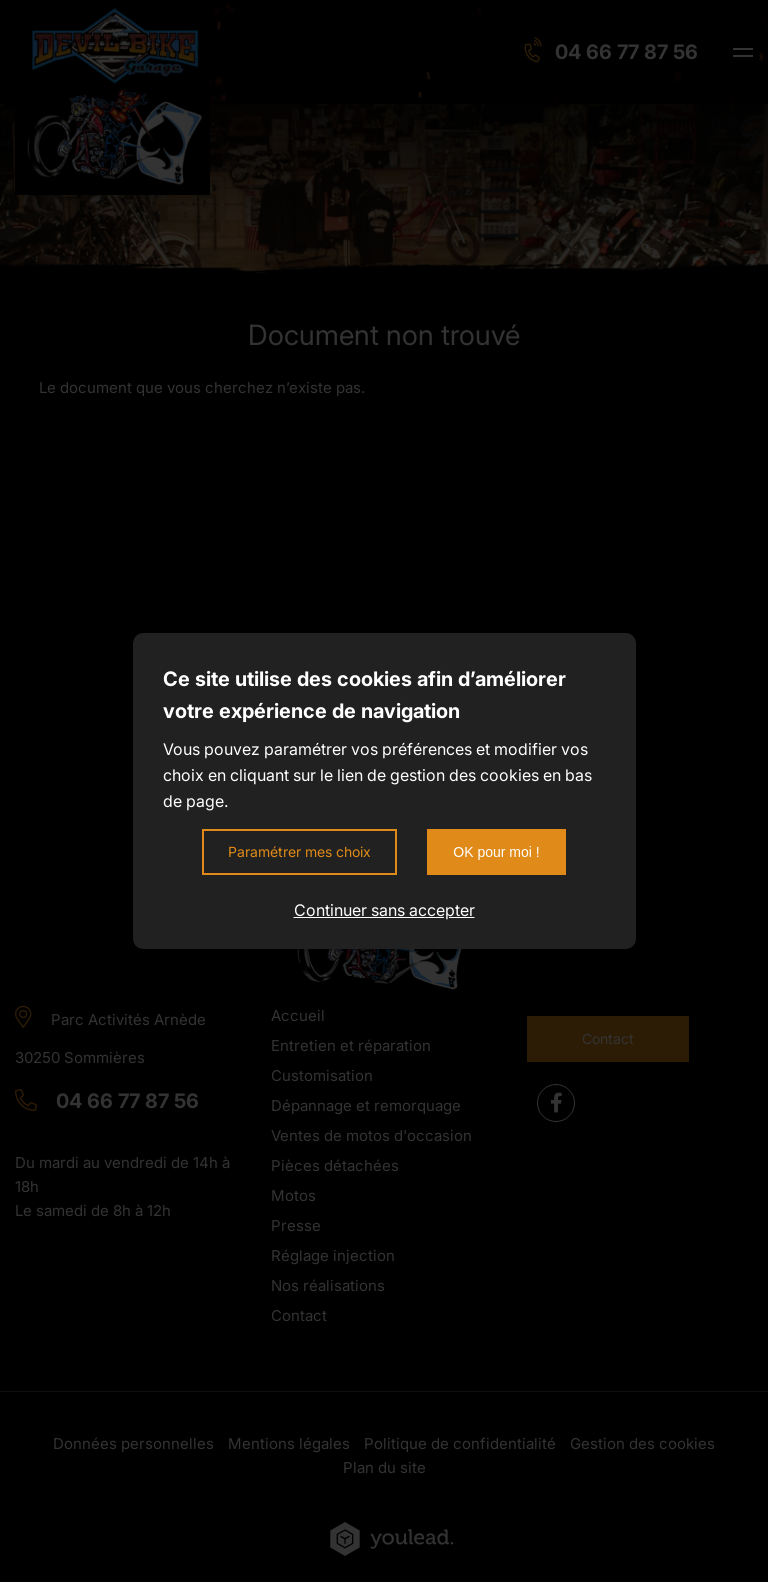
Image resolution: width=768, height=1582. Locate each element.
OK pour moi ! (496, 852)
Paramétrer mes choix (299, 851)
